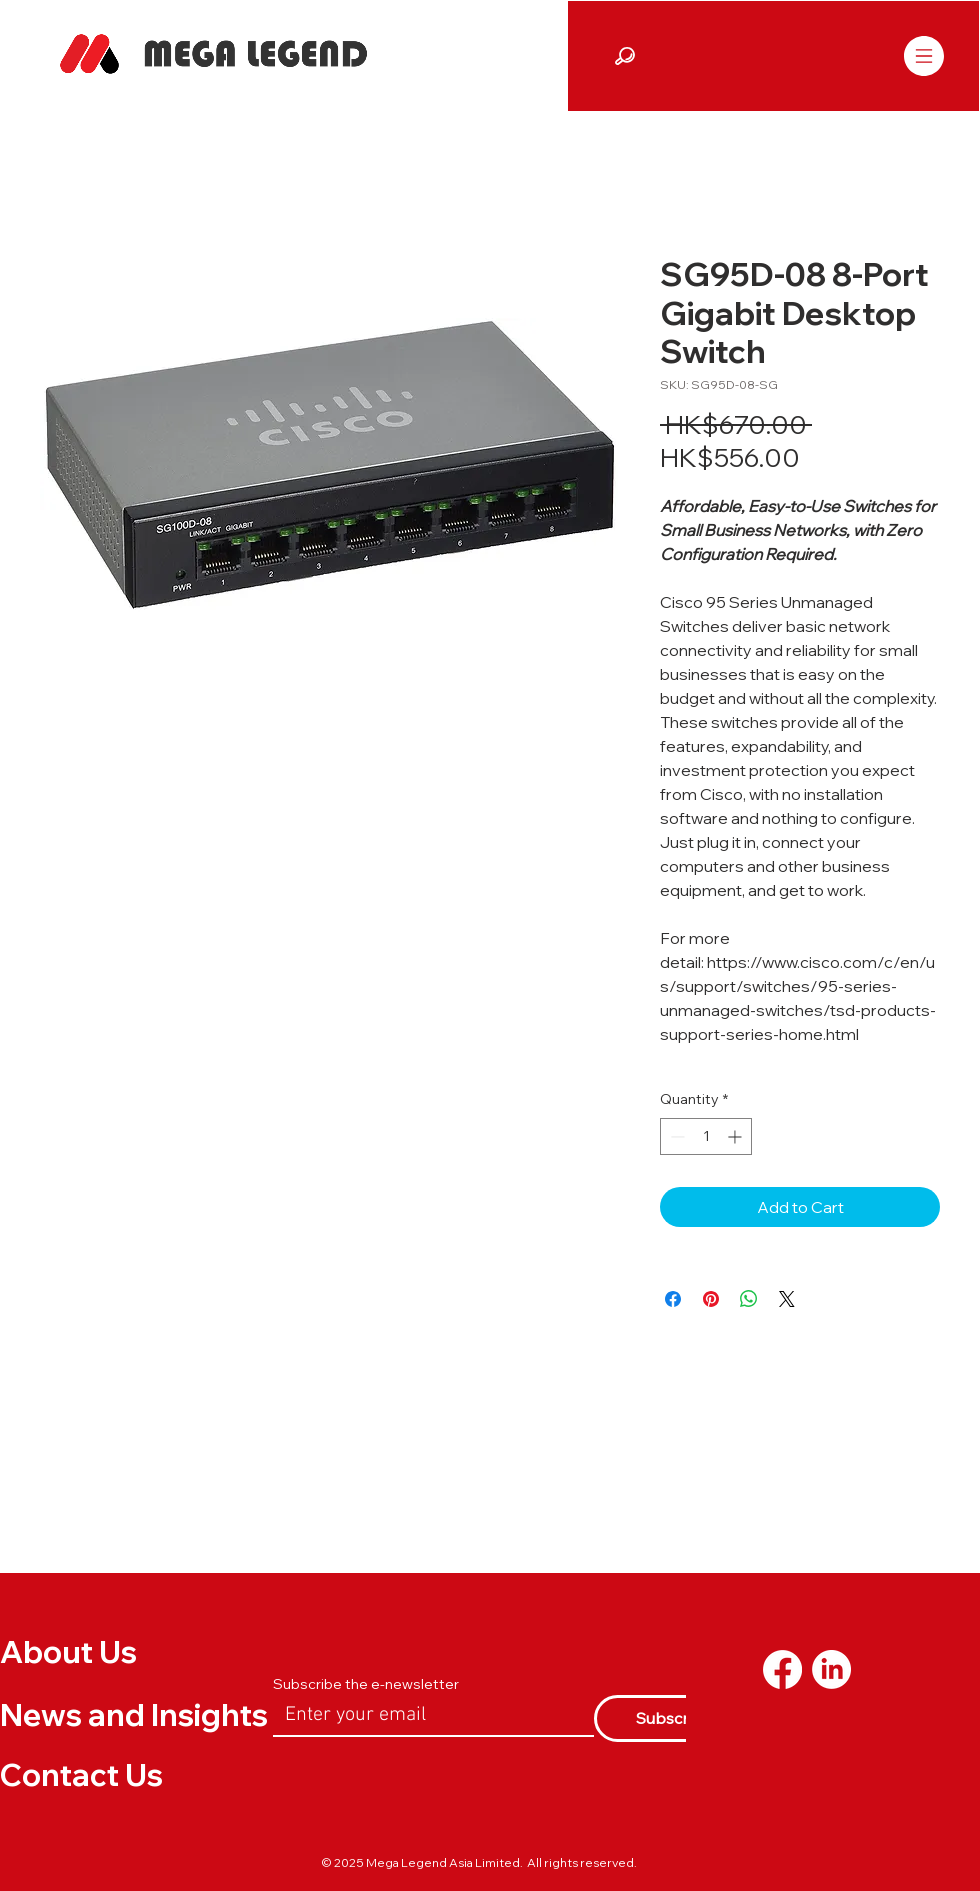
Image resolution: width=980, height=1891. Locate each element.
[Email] (427, 1715)
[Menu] (923, 55)
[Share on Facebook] (673, 1299)
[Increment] (736, 1136)
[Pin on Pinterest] (711, 1299)
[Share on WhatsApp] (749, 1299)
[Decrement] (675, 1136)
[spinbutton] (706, 1136)
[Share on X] (787, 1299)
